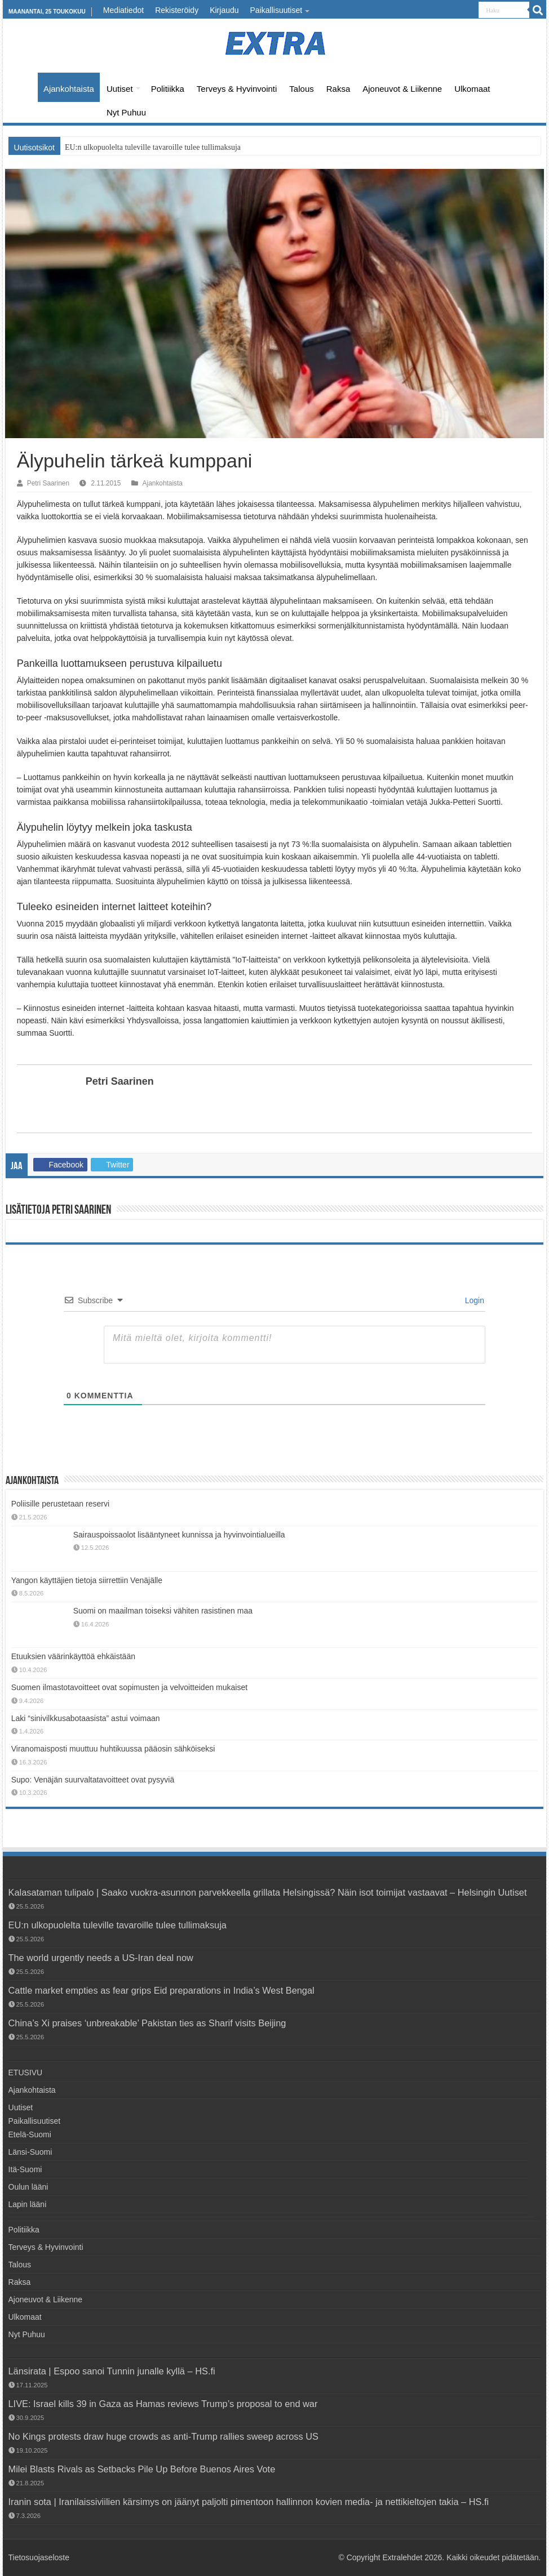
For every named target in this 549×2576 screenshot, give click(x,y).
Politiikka (167, 88)
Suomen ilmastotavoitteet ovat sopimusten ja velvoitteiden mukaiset (129, 1687)
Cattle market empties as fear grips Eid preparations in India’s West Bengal (161, 1990)
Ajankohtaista (68, 88)
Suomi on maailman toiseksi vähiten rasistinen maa (163, 1610)
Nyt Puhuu (126, 112)
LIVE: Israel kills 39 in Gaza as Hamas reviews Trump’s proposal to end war (163, 2404)
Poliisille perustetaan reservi (60, 1503)
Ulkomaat (472, 88)
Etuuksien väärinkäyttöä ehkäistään (73, 1656)
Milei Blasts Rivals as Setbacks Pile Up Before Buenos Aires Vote (142, 2469)
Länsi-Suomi (30, 2151)
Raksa (338, 88)
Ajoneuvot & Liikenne (402, 88)
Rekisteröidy (176, 10)
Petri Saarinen (48, 483)
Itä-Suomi (25, 2169)
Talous (301, 88)
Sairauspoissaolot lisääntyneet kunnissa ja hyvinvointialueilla (179, 1534)
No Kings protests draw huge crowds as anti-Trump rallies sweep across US (163, 2436)
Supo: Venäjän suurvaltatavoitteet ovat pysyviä (93, 1779)
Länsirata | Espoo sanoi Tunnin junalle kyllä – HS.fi (111, 2371)
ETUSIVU (23, 87)
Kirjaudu (224, 10)
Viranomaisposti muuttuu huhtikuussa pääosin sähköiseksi (113, 1748)
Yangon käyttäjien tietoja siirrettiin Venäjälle (86, 1580)
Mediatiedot (123, 10)
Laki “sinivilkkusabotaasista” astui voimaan (85, 1718)
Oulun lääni (28, 2186)
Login (473, 1300)
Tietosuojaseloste (38, 2557)
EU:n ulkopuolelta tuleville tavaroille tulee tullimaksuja (153, 147)
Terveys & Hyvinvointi (237, 88)
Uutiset (120, 88)
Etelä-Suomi (29, 2134)
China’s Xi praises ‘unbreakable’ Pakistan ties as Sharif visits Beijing (147, 2023)
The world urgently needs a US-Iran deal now (100, 1958)
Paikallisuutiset (276, 10)
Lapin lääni (27, 2204)
